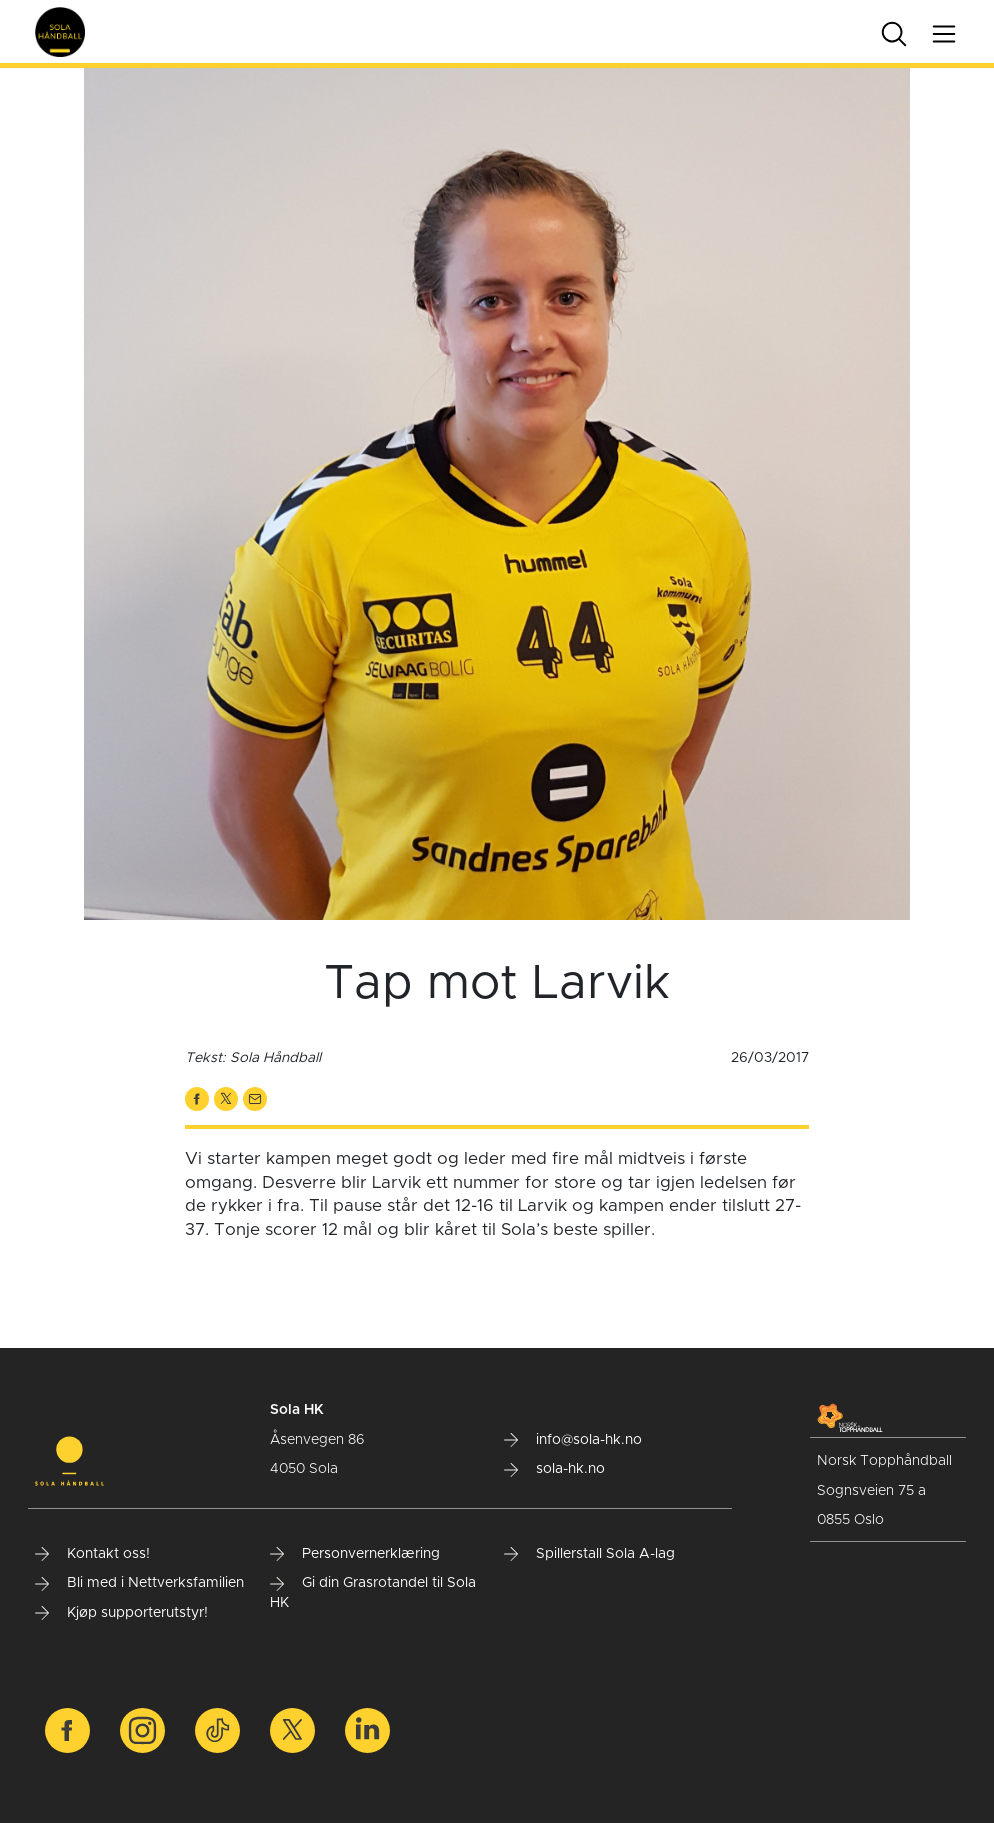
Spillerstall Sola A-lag (589, 1554)
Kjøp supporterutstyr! (121, 1613)
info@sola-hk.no (573, 1440)
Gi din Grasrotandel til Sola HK (373, 1593)
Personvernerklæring (355, 1554)
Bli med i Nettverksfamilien (139, 1583)
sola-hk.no (554, 1469)
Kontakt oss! (92, 1554)
